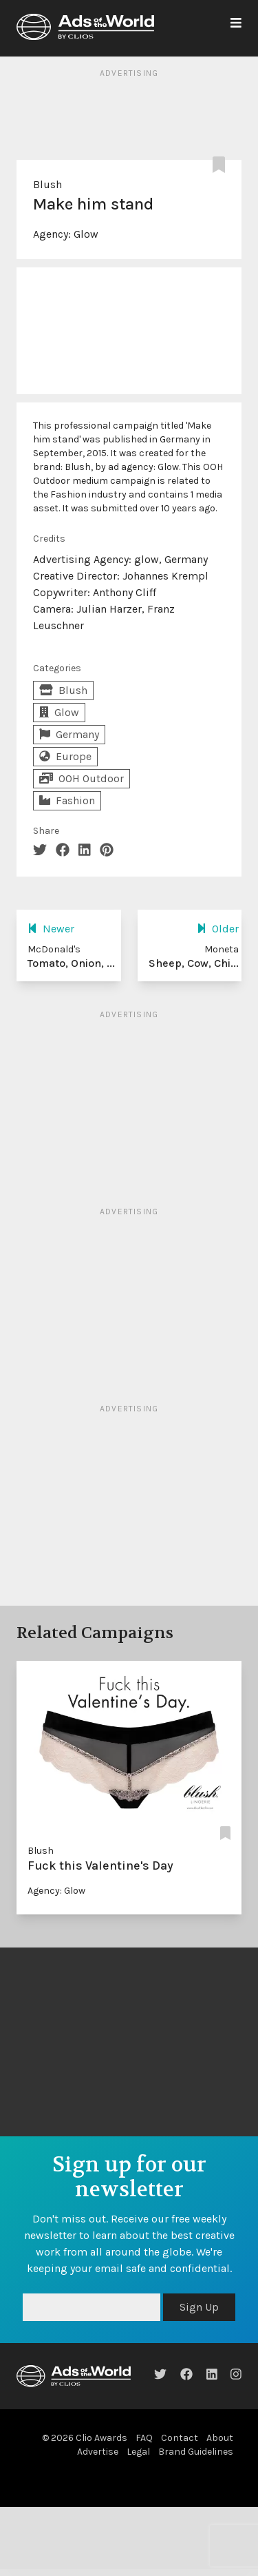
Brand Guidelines (195, 2451)
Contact (179, 2438)
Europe (65, 756)
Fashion (67, 800)
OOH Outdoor (81, 778)
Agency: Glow (56, 1891)
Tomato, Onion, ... (71, 963)
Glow (86, 234)
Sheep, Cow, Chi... (194, 963)
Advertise (97, 2451)
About (219, 2438)
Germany (69, 734)
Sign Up (199, 2306)
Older (218, 928)
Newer (51, 928)
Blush (47, 184)
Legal (138, 2451)
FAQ (144, 2438)
